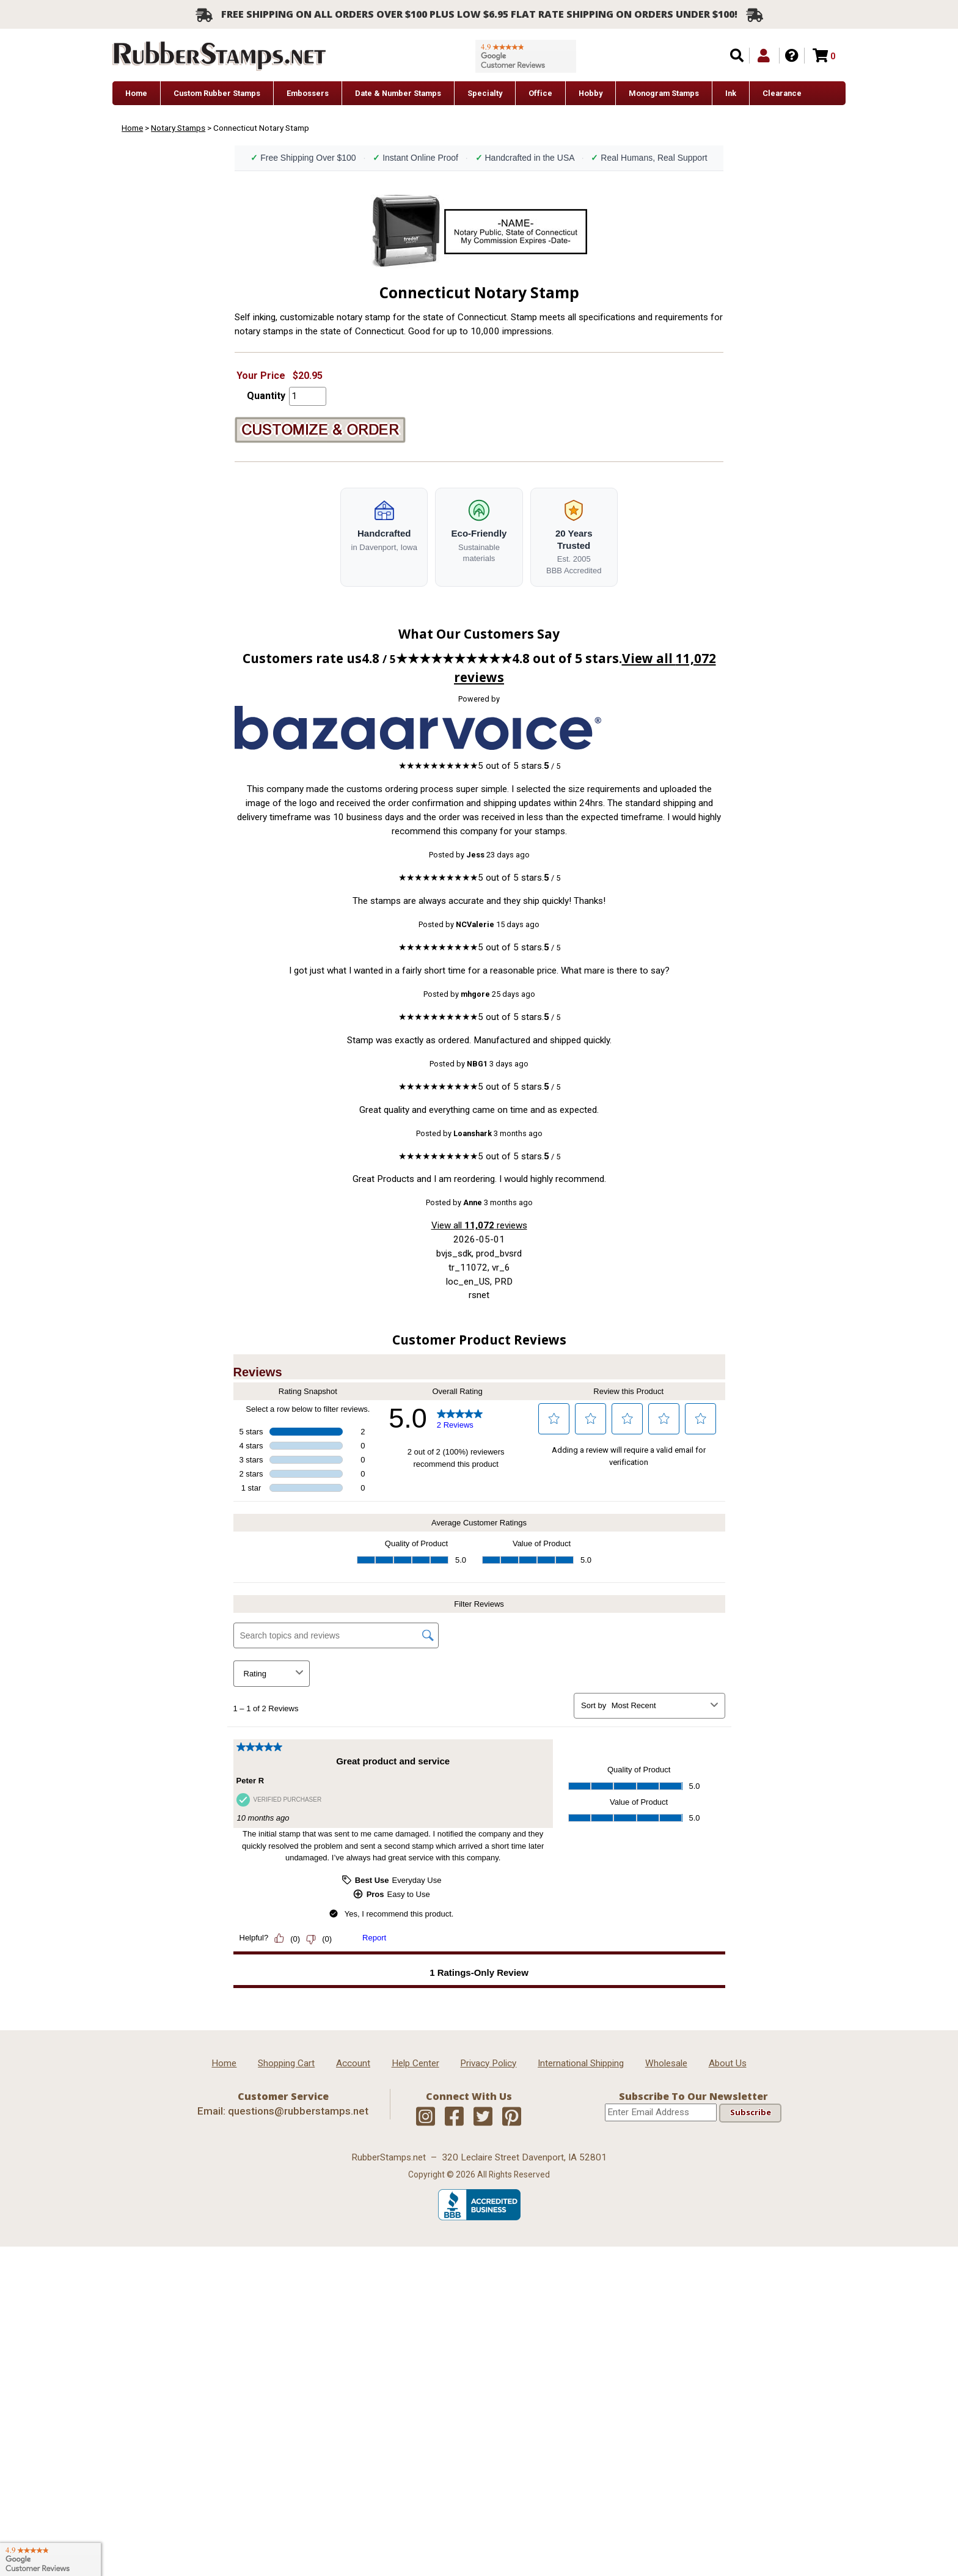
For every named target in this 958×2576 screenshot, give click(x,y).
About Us (728, 2063)
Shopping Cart (286, 2063)
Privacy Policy (488, 2063)
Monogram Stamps (664, 93)
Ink (730, 93)
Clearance (782, 93)
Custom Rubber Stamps (217, 93)
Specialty (484, 93)
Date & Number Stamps (398, 93)
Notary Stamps (178, 128)
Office (540, 93)
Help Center (415, 2063)
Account (353, 2063)
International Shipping (581, 2063)
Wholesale (666, 2063)
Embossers (308, 93)
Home (136, 93)
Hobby (590, 93)
